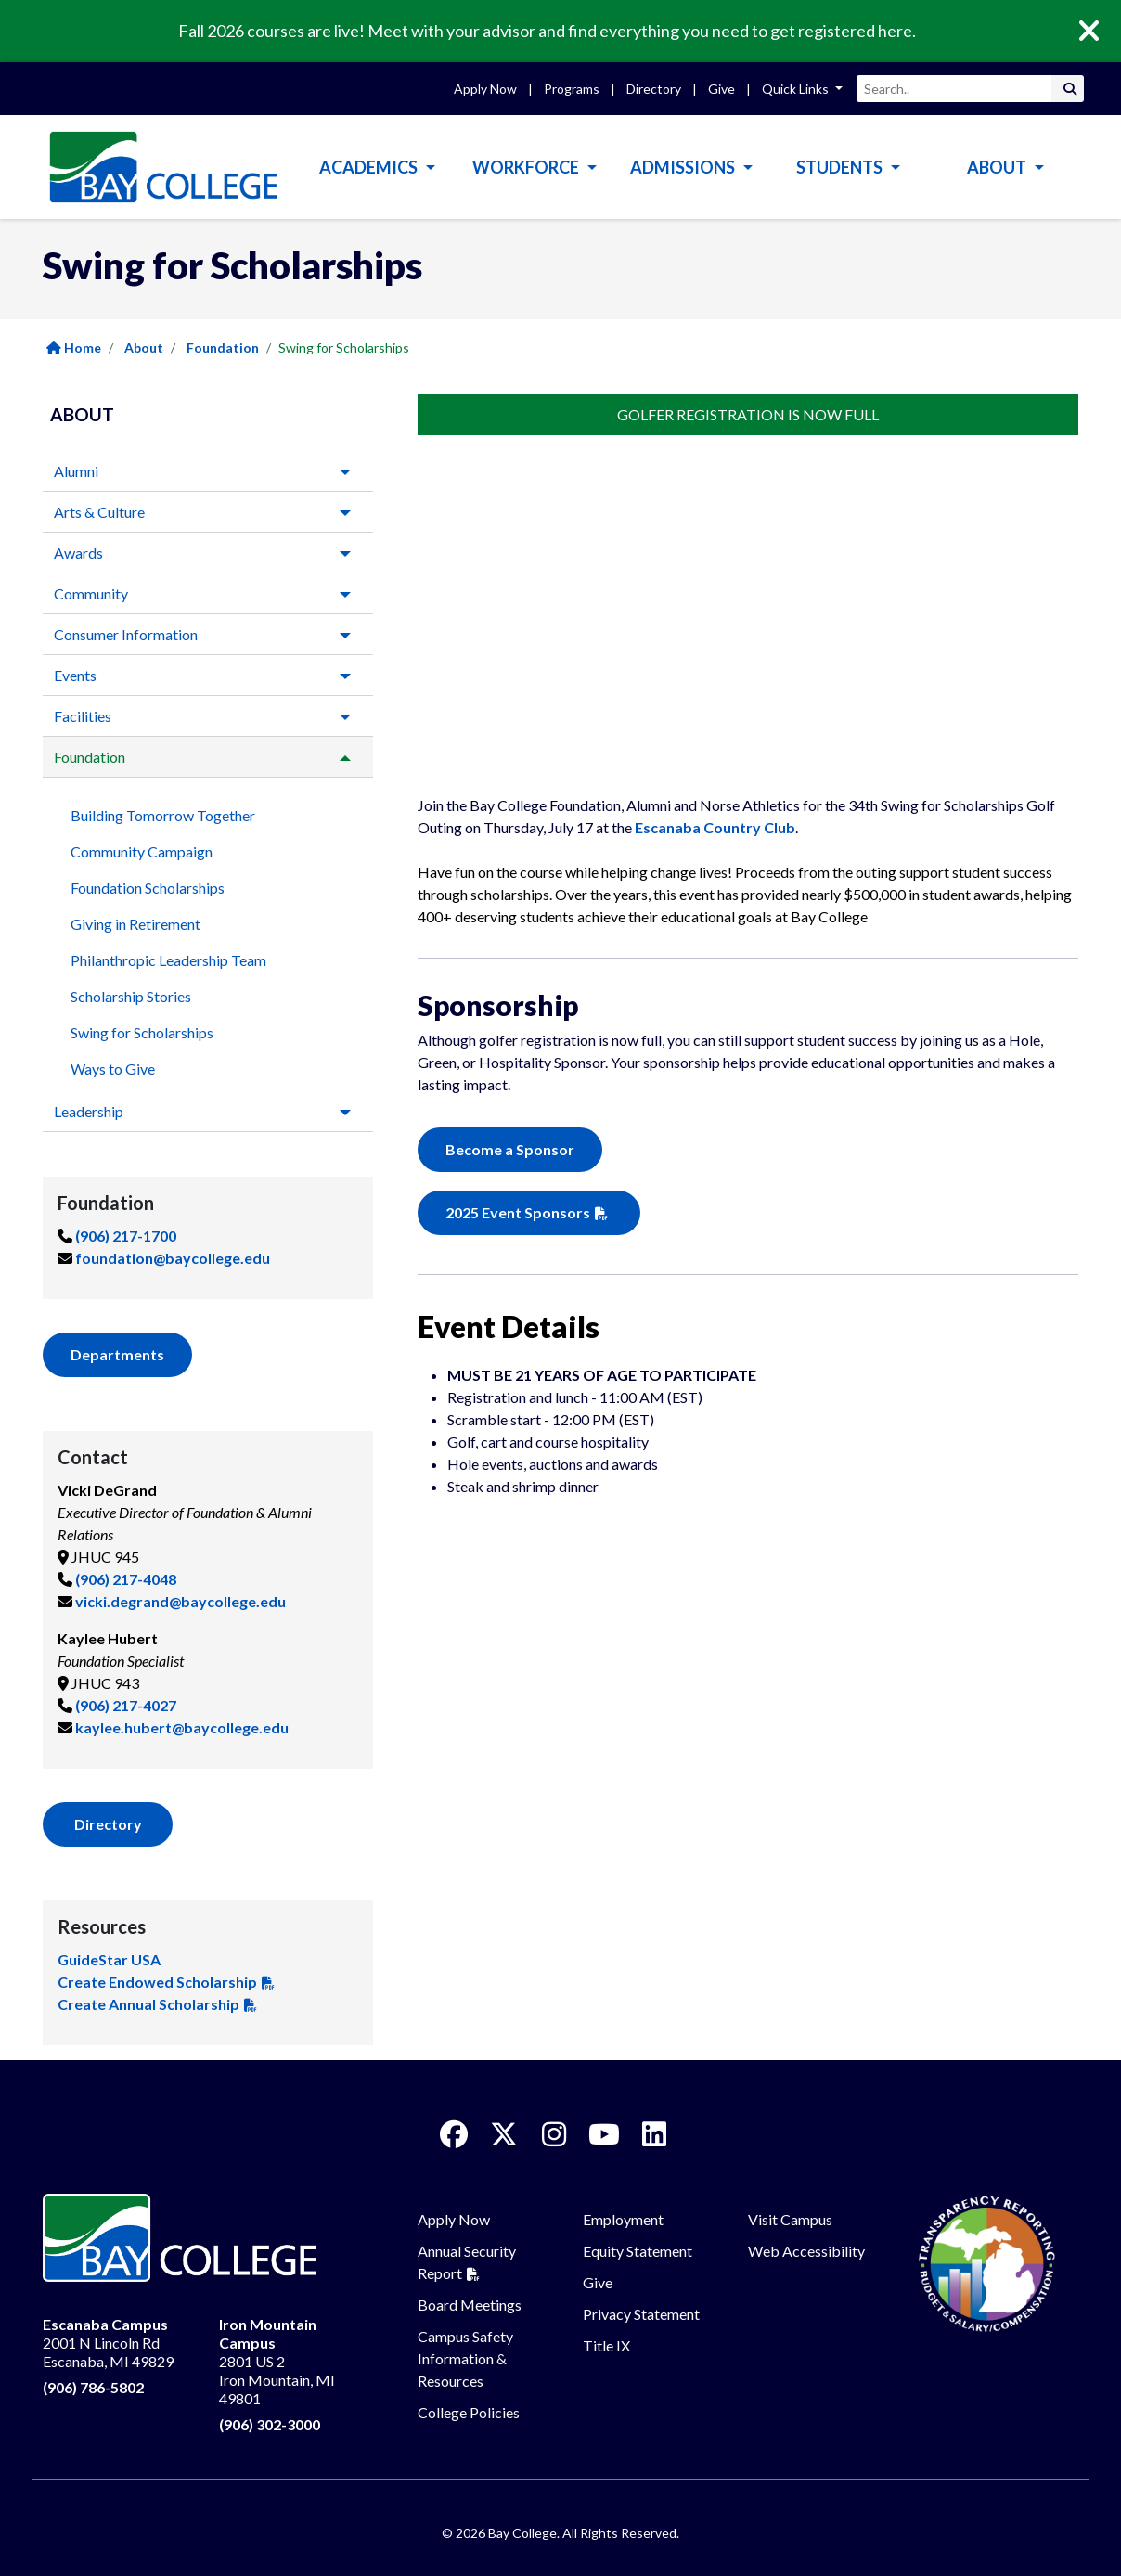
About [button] (998, 167)
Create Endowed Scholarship (157, 1981)
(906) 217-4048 (125, 1579)
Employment (623, 2219)
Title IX (606, 2345)
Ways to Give (113, 1068)
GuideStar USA (109, 1959)
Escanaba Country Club (715, 827)
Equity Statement (637, 2251)
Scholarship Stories (131, 996)
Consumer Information (126, 634)
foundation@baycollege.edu (172, 1258)
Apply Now (485, 89)
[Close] (1102, 31)
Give (721, 89)
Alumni (76, 471)
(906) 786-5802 (93, 2387)
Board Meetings (470, 2304)
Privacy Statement (641, 2314)
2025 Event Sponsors (517, 1212)
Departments (117, 1354)
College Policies (469, 2412)
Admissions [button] (684, 167)
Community (91, 593)
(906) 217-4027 (125, 1705)
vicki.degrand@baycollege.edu (180, 1601)
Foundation (223, 347)
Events (75, 675)
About (143, 347)
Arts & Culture (99, 512)
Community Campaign (142, 851)
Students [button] (840, 167)
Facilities (82, 716)
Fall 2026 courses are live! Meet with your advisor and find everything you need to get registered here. (547, 30)
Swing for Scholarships (142, 1032)
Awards (78, 552)
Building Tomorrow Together (163, 815)
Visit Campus (790, 2219)
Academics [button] (369, 167)
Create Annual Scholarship (148, 2004)
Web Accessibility (806, 2251)
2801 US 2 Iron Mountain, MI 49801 (277, 2361)
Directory (653, 89)
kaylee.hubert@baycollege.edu (182, 1727)
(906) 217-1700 (125, 1235)
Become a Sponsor (509, 1149)
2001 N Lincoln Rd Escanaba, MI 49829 (108, 2342)
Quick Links (796, 89)
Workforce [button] (527, 167)
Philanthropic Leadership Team (168, 960)
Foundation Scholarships (148, 887)
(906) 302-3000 (269, 2424)
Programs (571, 89)
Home (73, 347)
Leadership (88, 1111)
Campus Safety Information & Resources (465, 2358)
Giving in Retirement (135, 924)
